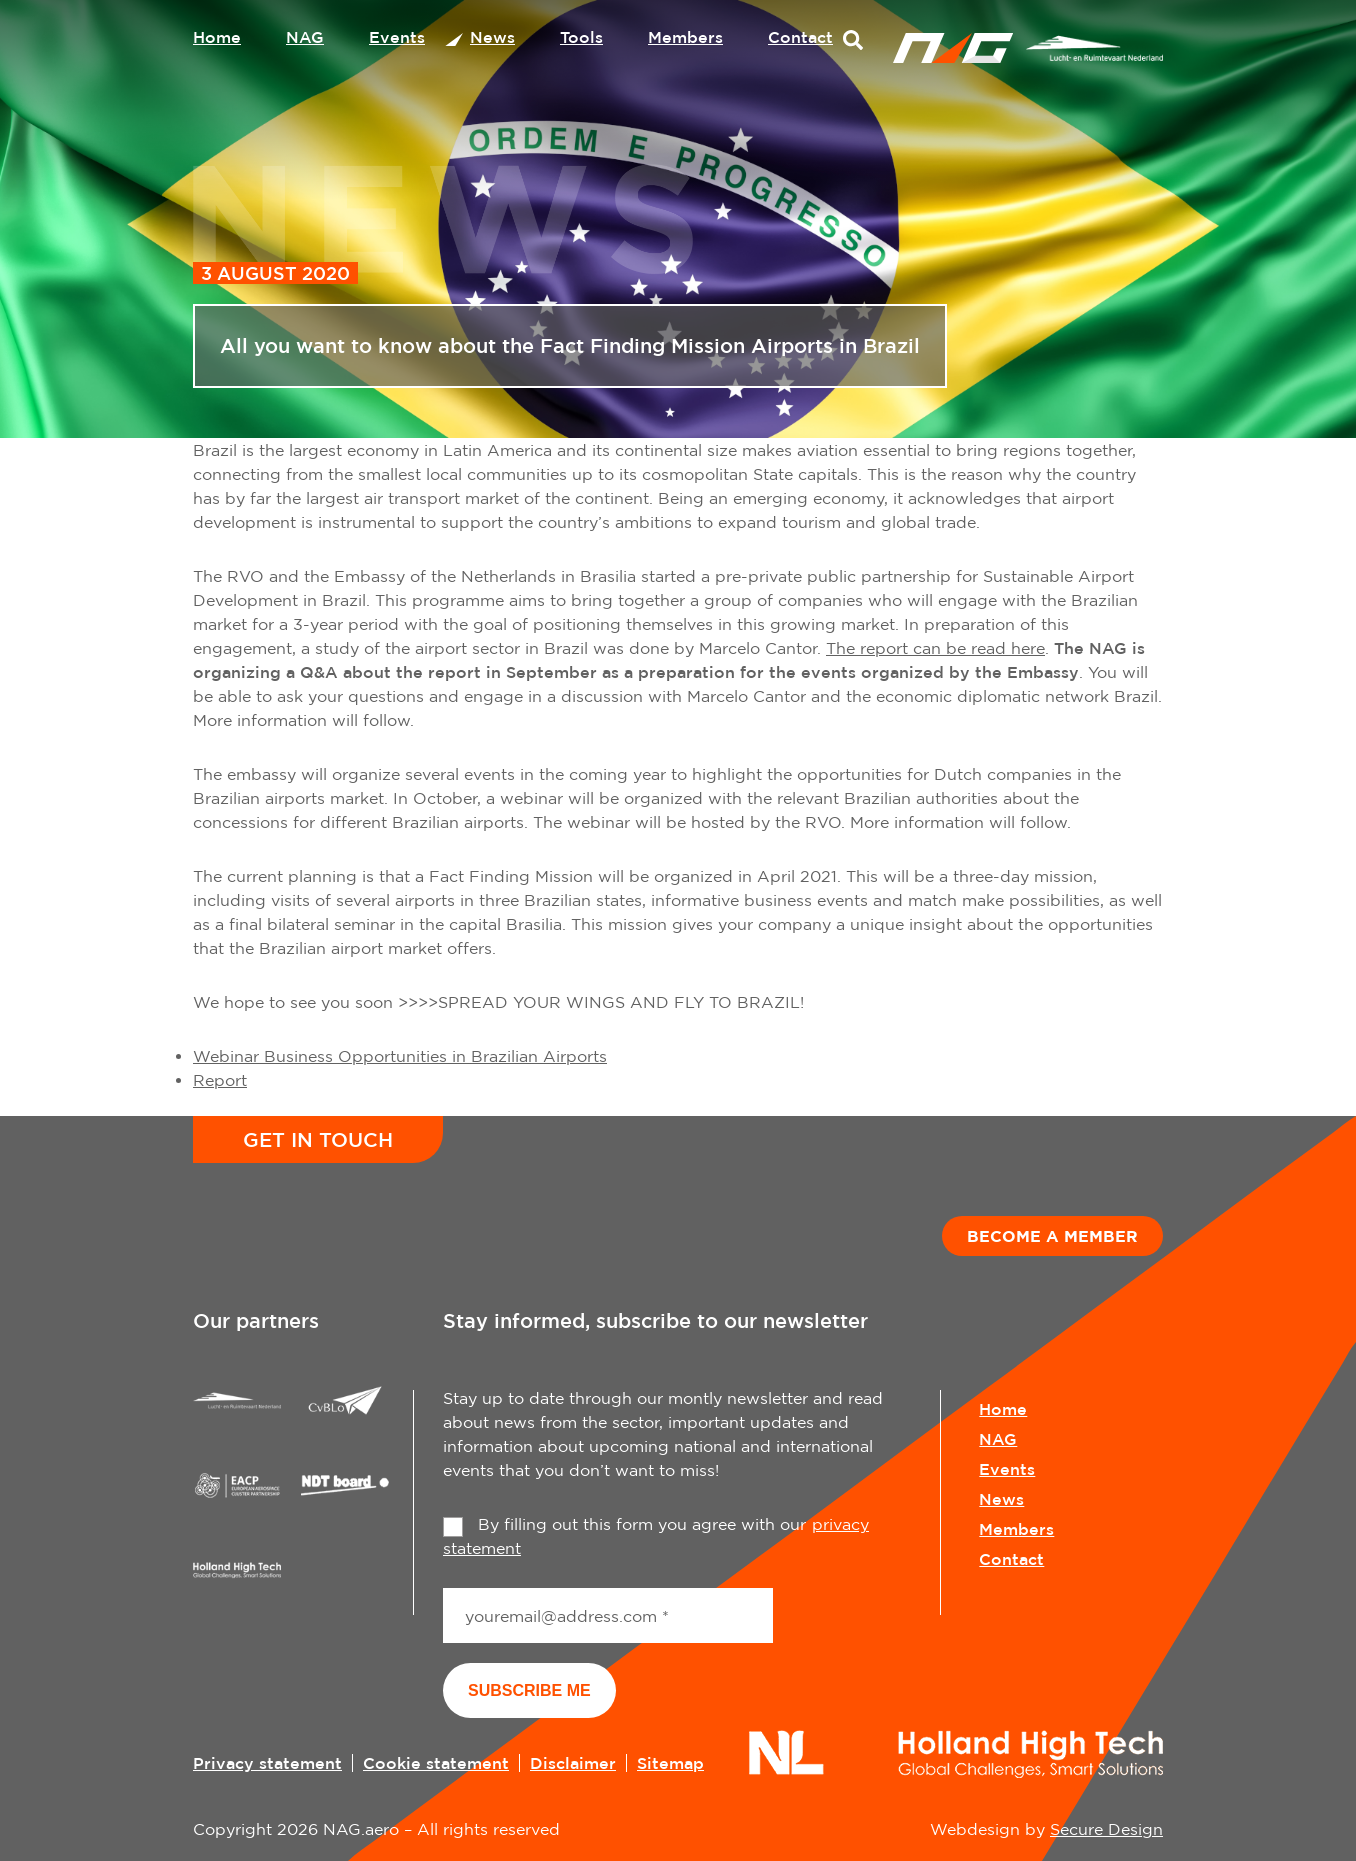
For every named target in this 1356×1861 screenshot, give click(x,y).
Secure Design (1106, 1829)
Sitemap (670, 1763)
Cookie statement (436, 1763)
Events (397, 37)
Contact (800, 37)
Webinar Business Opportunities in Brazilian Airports (400, 1056)
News (492, 37)
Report (220, 1080)
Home (217, 37)
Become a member (1052, 1236)
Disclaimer (573, 1763)
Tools (581, 37)
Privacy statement (267, 1763)
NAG (305, 37)
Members (685, 37)
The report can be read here (935, 648)
